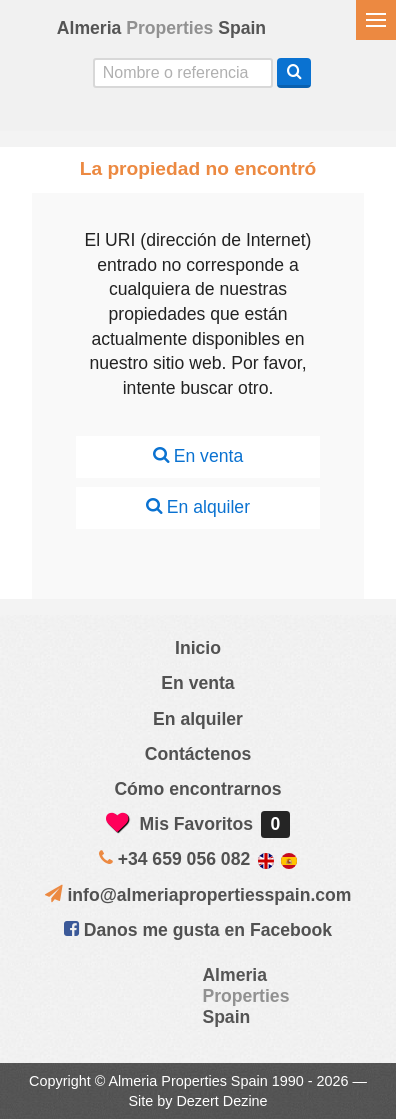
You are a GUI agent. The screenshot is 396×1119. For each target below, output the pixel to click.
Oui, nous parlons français (262, 113)
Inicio (198, 648)
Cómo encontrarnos (197, 789)
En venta (198, 456)
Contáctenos (198, 754)
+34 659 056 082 (184, 859)
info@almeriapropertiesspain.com (209, 895)
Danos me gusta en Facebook (198, 930)
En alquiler (198, 507)
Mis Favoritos (197, 824)
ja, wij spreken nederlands (219, 113)
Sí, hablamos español (177, 113)
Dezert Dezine (221, 1101)
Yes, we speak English (134, 113)
